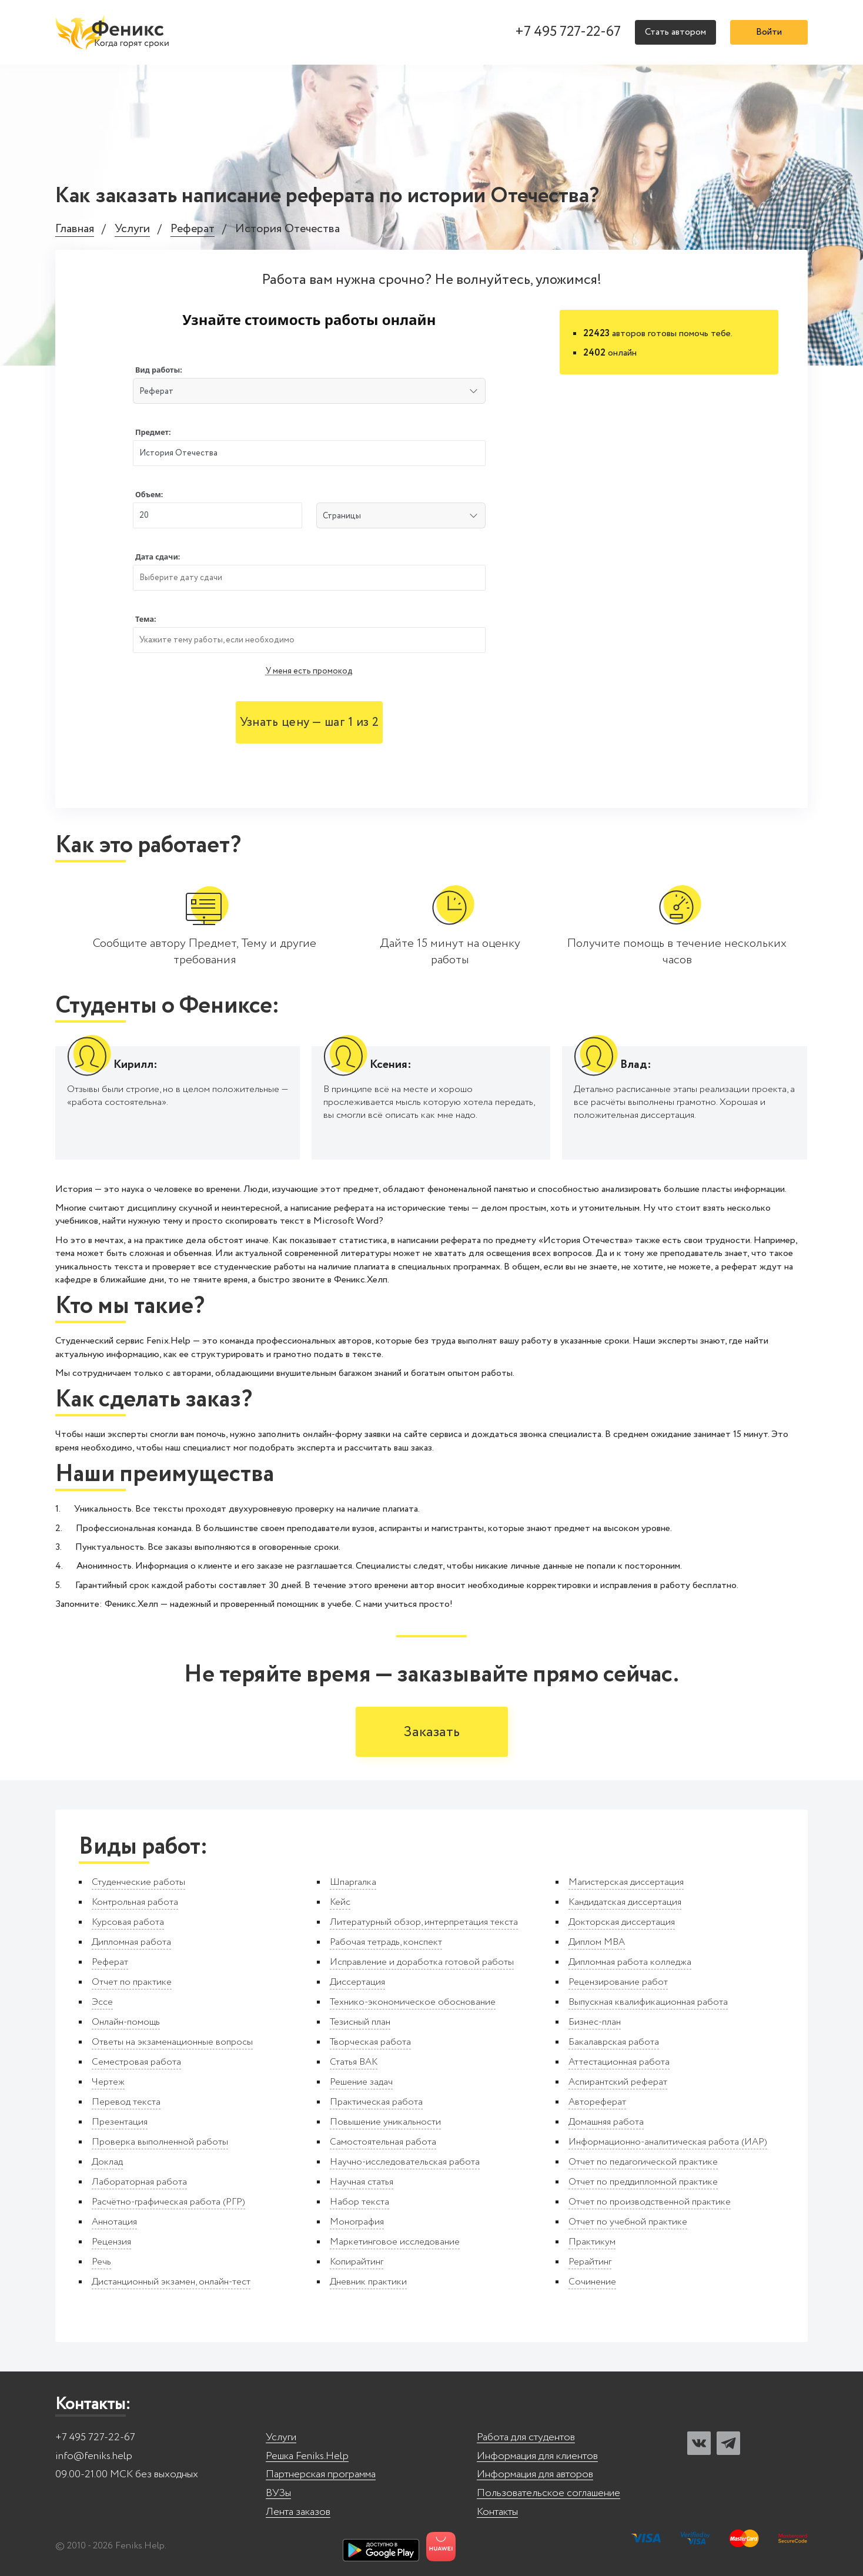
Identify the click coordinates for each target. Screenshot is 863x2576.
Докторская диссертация (621, 1922)
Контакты (497, 2512)
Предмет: (153, 432)
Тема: (145, 619)
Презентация (120, 2122)
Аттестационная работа (619, 2062)
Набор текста (359, 2202)
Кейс (340, 1902)
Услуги (132, 229)
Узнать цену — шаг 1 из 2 (309, 722)
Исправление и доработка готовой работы (422, 1962)
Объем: (149, 495)
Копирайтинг (356, 2262)
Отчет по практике (132, 1982)
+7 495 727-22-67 (568, 32)
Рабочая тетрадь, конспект (386, 1942)
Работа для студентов (526, 2437)
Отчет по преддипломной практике (643, 2182)
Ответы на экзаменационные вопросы (172, 2042)
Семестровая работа (136, 2062)
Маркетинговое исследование (395, 2242)
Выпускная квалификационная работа (648, 2002)
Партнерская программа (321, 2474)
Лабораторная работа (139, 2182)
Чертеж (108, 2082)
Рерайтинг (589, 2262)
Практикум (592, 2242)
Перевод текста (126, 2102)
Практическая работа (376, 2102)
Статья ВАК (353, 2062)
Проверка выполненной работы (160, 2142)
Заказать (432, 1732)
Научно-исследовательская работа (405, 2162)
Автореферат (597, 2102)
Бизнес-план (594, 2022)
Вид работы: (158, 370)
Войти (769, 32)
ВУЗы (278, 2493)
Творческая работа (370, 2042)
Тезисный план (360, 2022)
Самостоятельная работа (383, 2142)
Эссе (102, 2002)
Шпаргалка (353, 1882)
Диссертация (357, 1982)
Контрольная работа (135, 1902)
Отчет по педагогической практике (643, 2162)
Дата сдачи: (157, 557)
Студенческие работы (138, 1882)
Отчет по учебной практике (627, 2222)
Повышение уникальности (385, 2122)
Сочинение (592, 2282)
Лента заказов (298, 2512)
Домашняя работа (606, 2122)
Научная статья (361, 2182)
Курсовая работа (128, 1922)
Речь (101, 2262)
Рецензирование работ (618, 1982)
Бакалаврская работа (613, 2042)
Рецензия (111, 2242)
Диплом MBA (596, 1942)
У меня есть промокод (309, 671)
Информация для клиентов (537, 2456)
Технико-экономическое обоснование (413, 2002)
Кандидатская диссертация (624, 1902)
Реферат (192, 229)
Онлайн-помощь (126, 2022)
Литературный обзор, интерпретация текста (424, 1922)
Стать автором (675, 32)
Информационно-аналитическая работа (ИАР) (667, 2142)
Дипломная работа (131, 1942)
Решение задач (361, 2082)
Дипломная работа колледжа (629, 1962)
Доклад (107, 2162)
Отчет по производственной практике (649, 2202)
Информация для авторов (535, 2474)
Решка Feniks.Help (307, 2456)
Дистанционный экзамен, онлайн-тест (171, 2282)
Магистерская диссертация (626, 1882)
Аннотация (114, 2222)
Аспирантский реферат (617, 2082)
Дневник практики (368, 2282)
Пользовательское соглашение (548, 2493)
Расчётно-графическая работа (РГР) (168, 2202)
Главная (74, 229)
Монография (357, 2222)
